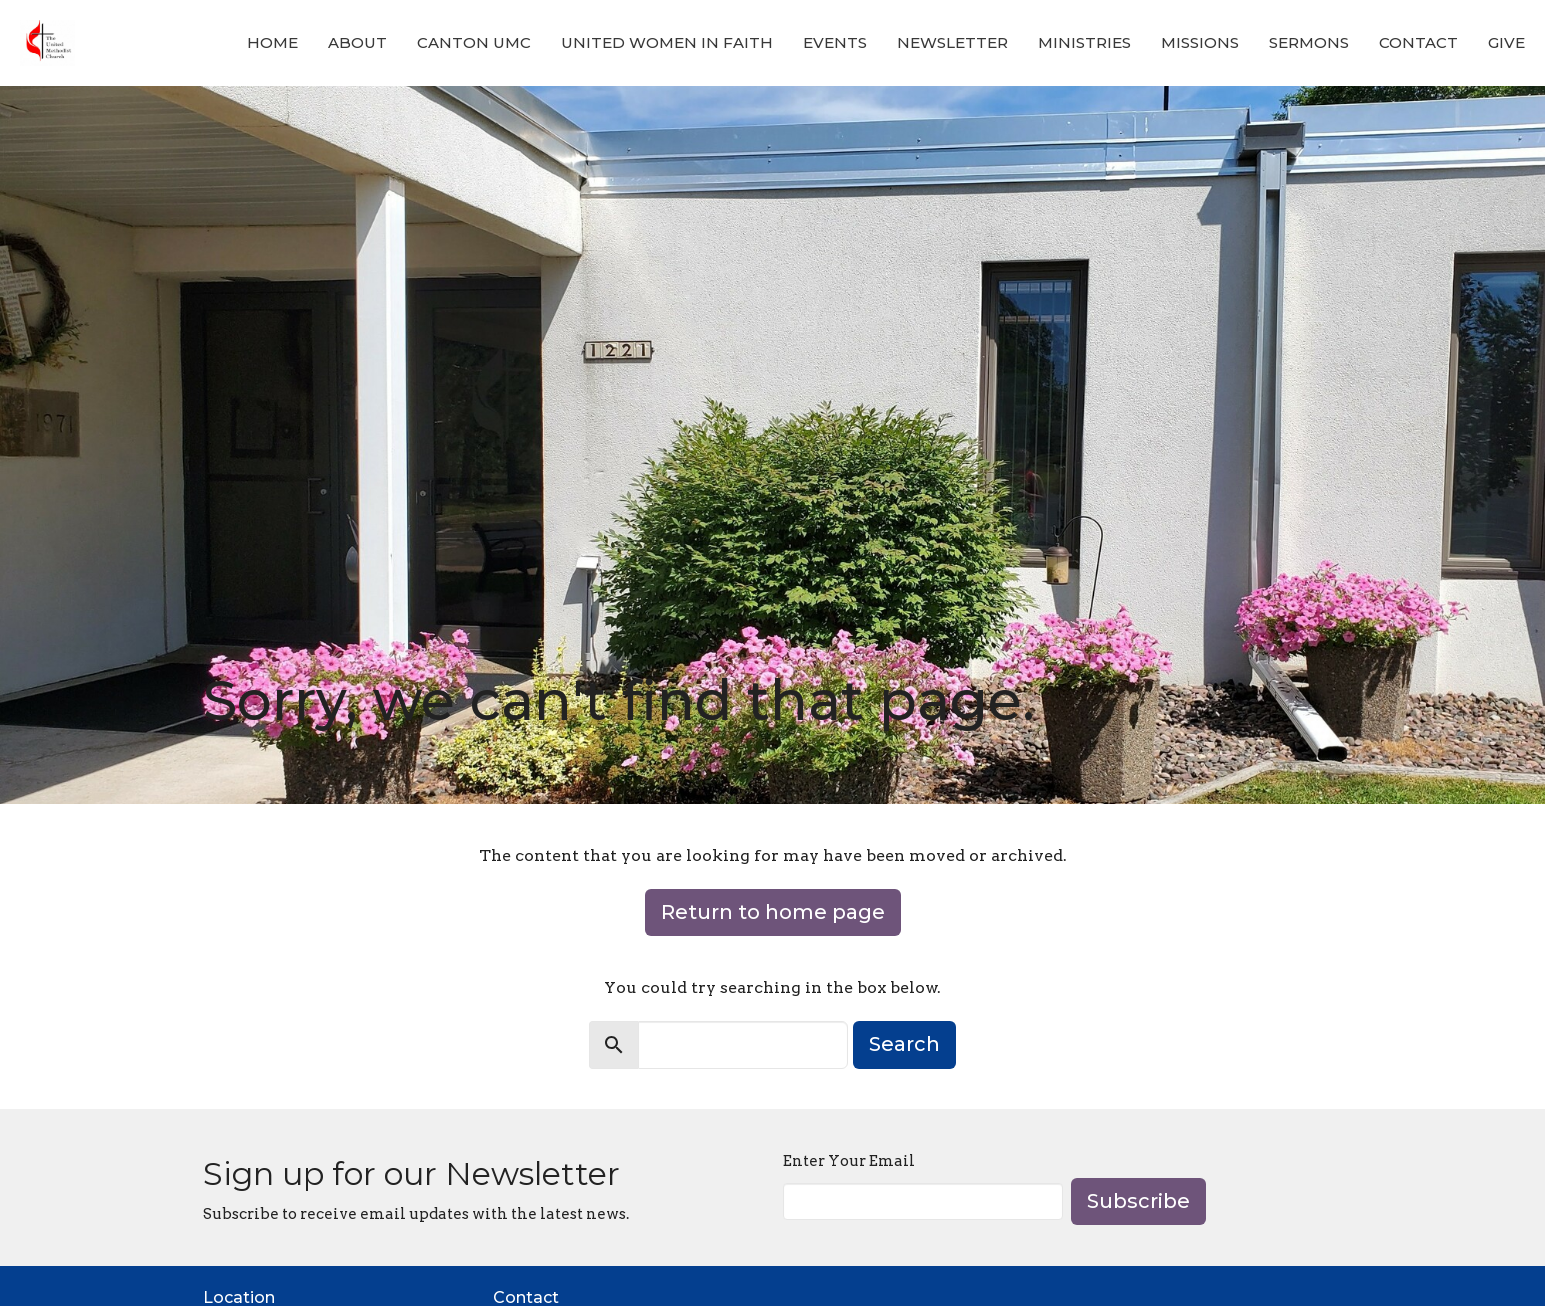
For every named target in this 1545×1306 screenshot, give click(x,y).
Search (904, 1044)
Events (835, 42)
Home (272, 42)
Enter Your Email (849, 1161)
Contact (1418, 42)
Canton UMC (474, 42)
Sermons (1309, 42)
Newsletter (952, 42)
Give (1506, 42)
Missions (1200, 42)
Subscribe (1138, 1201)
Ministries (1084, 42)
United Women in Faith (667, 42)
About (357, 42)
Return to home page (773, 912)
